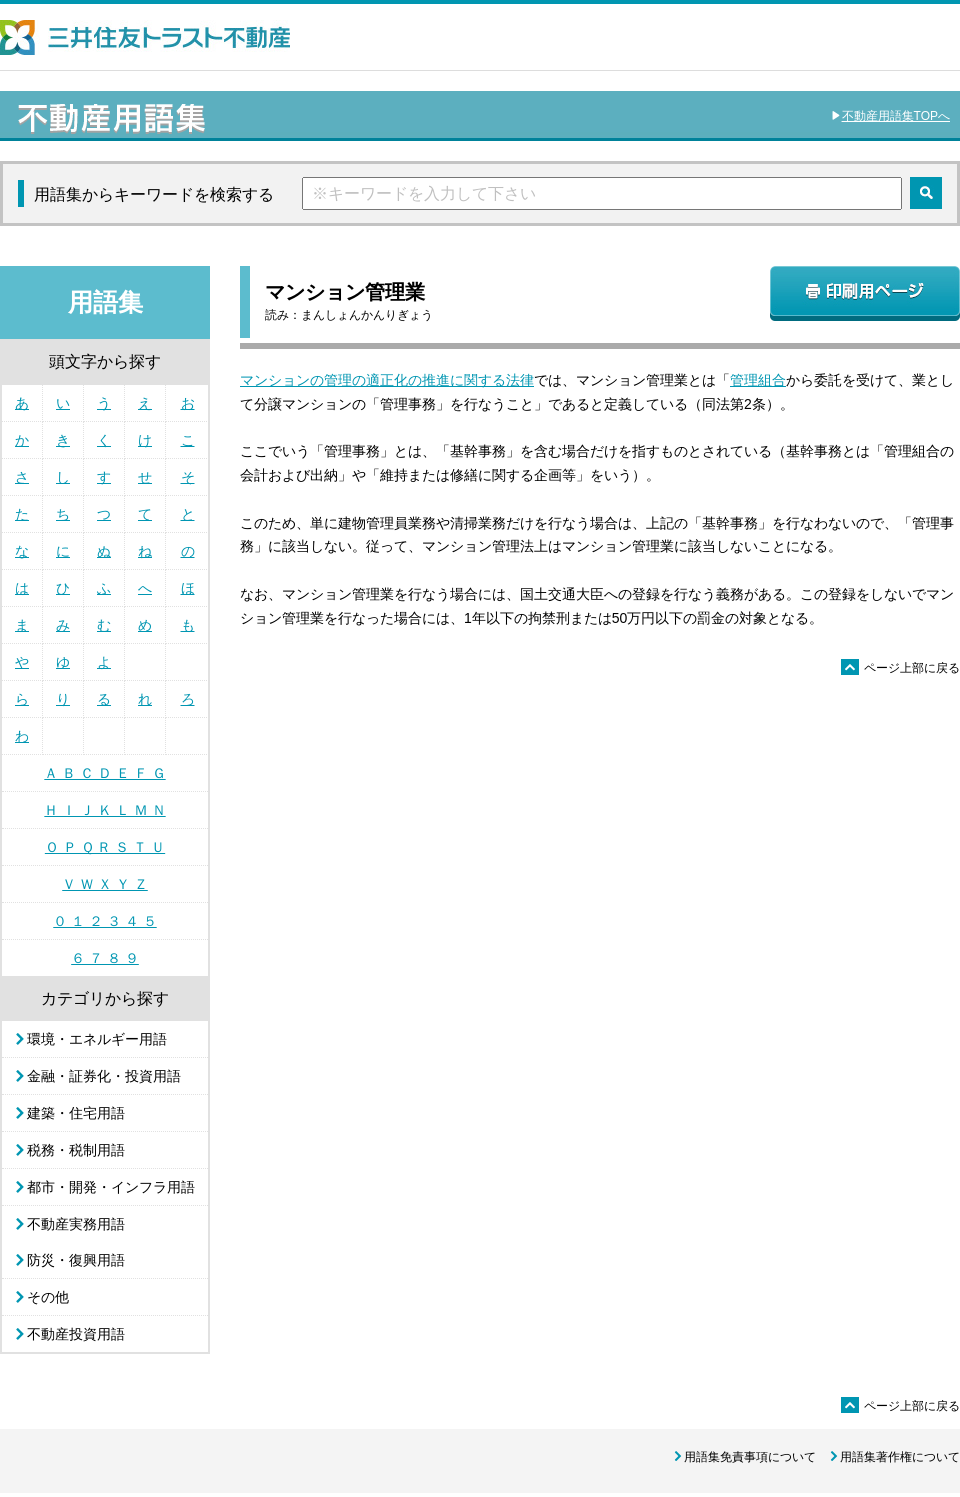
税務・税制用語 (76, 1150)
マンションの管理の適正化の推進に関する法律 (387, 380)
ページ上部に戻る (900, 668)
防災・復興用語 (76, 1260)
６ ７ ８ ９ (105, 958)
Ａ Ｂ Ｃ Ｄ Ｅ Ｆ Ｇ (104, 773)
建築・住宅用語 (76, 1113)
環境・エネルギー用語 (97, 1039)
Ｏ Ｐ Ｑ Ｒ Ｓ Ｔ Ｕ (105, 847)
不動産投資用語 (76, 1334)
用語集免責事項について (750, 1457)
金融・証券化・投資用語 (104, 1076)
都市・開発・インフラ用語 (111, 1187)
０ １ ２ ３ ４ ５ (104, 921)
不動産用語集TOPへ (896, 116)
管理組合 (758, 380)
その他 (48, 1297)
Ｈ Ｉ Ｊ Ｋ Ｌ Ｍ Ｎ (104, 810)
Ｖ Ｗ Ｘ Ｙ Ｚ (105, 884)
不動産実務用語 (76, 1224)
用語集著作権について (900, 1457)
